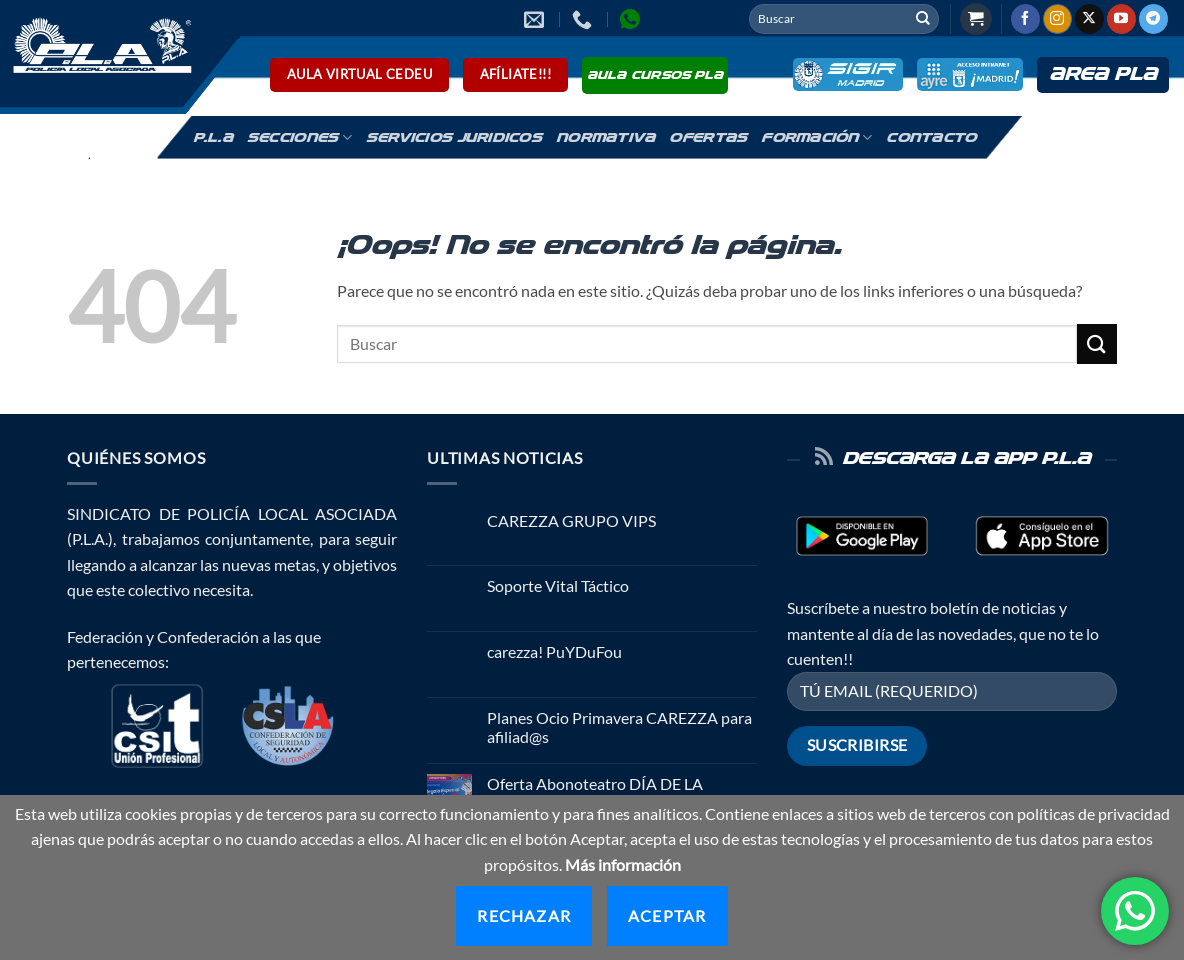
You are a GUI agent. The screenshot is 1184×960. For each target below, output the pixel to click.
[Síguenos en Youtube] (1121, 19)
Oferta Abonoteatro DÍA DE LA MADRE (595, 793)
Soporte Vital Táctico (558, 585)
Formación (816, 137)
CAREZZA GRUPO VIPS (571, 520)
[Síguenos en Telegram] (1153, 19)
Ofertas (708, 138)
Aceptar (667, 915)
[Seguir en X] (1089, 19)
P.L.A (213, 138)
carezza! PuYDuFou (554, 651)
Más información (623, 864)
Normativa (605, 138)
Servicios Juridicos (454, 138)
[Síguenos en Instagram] (1057, 19)
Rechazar (524, 915)
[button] (976, 19)
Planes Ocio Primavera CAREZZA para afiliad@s (619, 727)
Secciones (299, 137)
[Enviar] (923, 19)
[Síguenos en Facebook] (1025, 19)
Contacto (931, 138)
